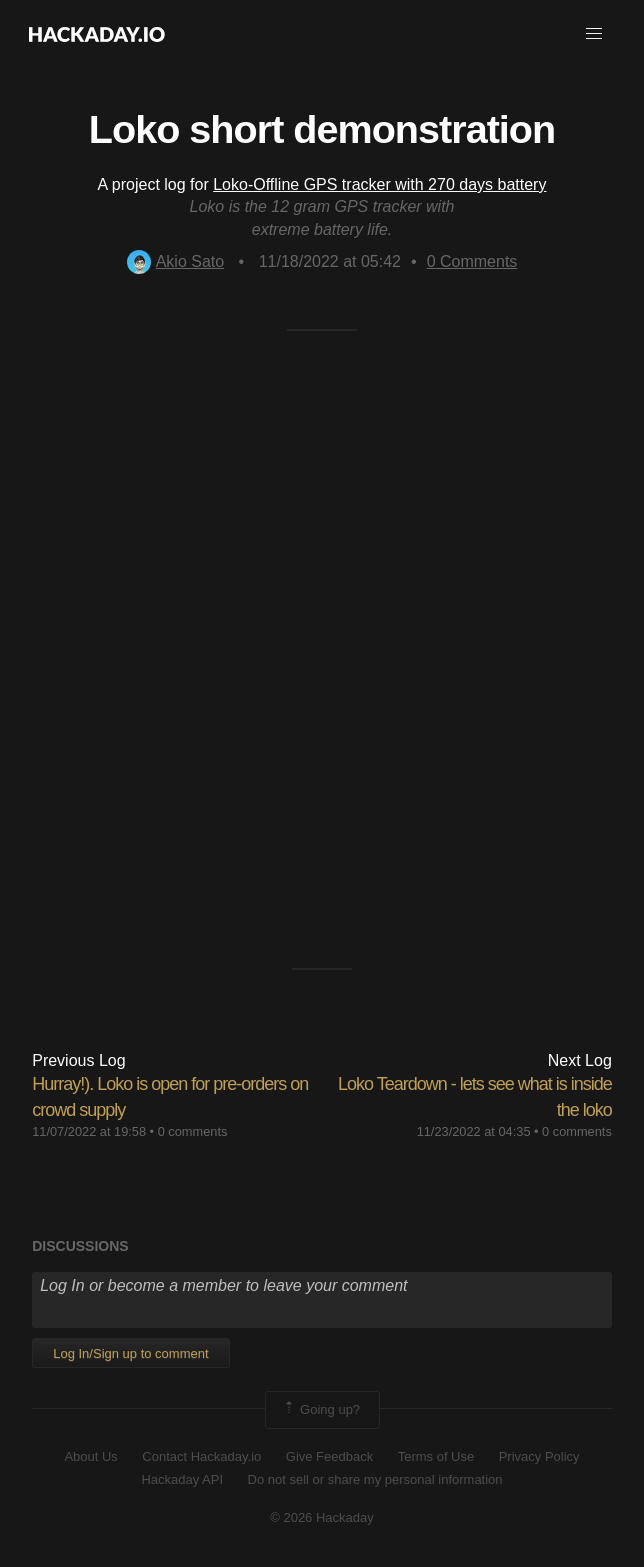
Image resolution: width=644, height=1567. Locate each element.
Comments (472, 261)
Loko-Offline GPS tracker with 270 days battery (379, 184)
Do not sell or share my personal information (375, 1479)
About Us (90, 1456)
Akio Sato (175, 261)
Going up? (321, 1410)
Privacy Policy (539, 1456)
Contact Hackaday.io (201, 1456)
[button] (594, 34)
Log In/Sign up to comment (130, 1353)
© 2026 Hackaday (322, 1517)
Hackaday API (182, 1479)
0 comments (193, 1131)
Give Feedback (329, 1456)
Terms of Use (436, 1456)
